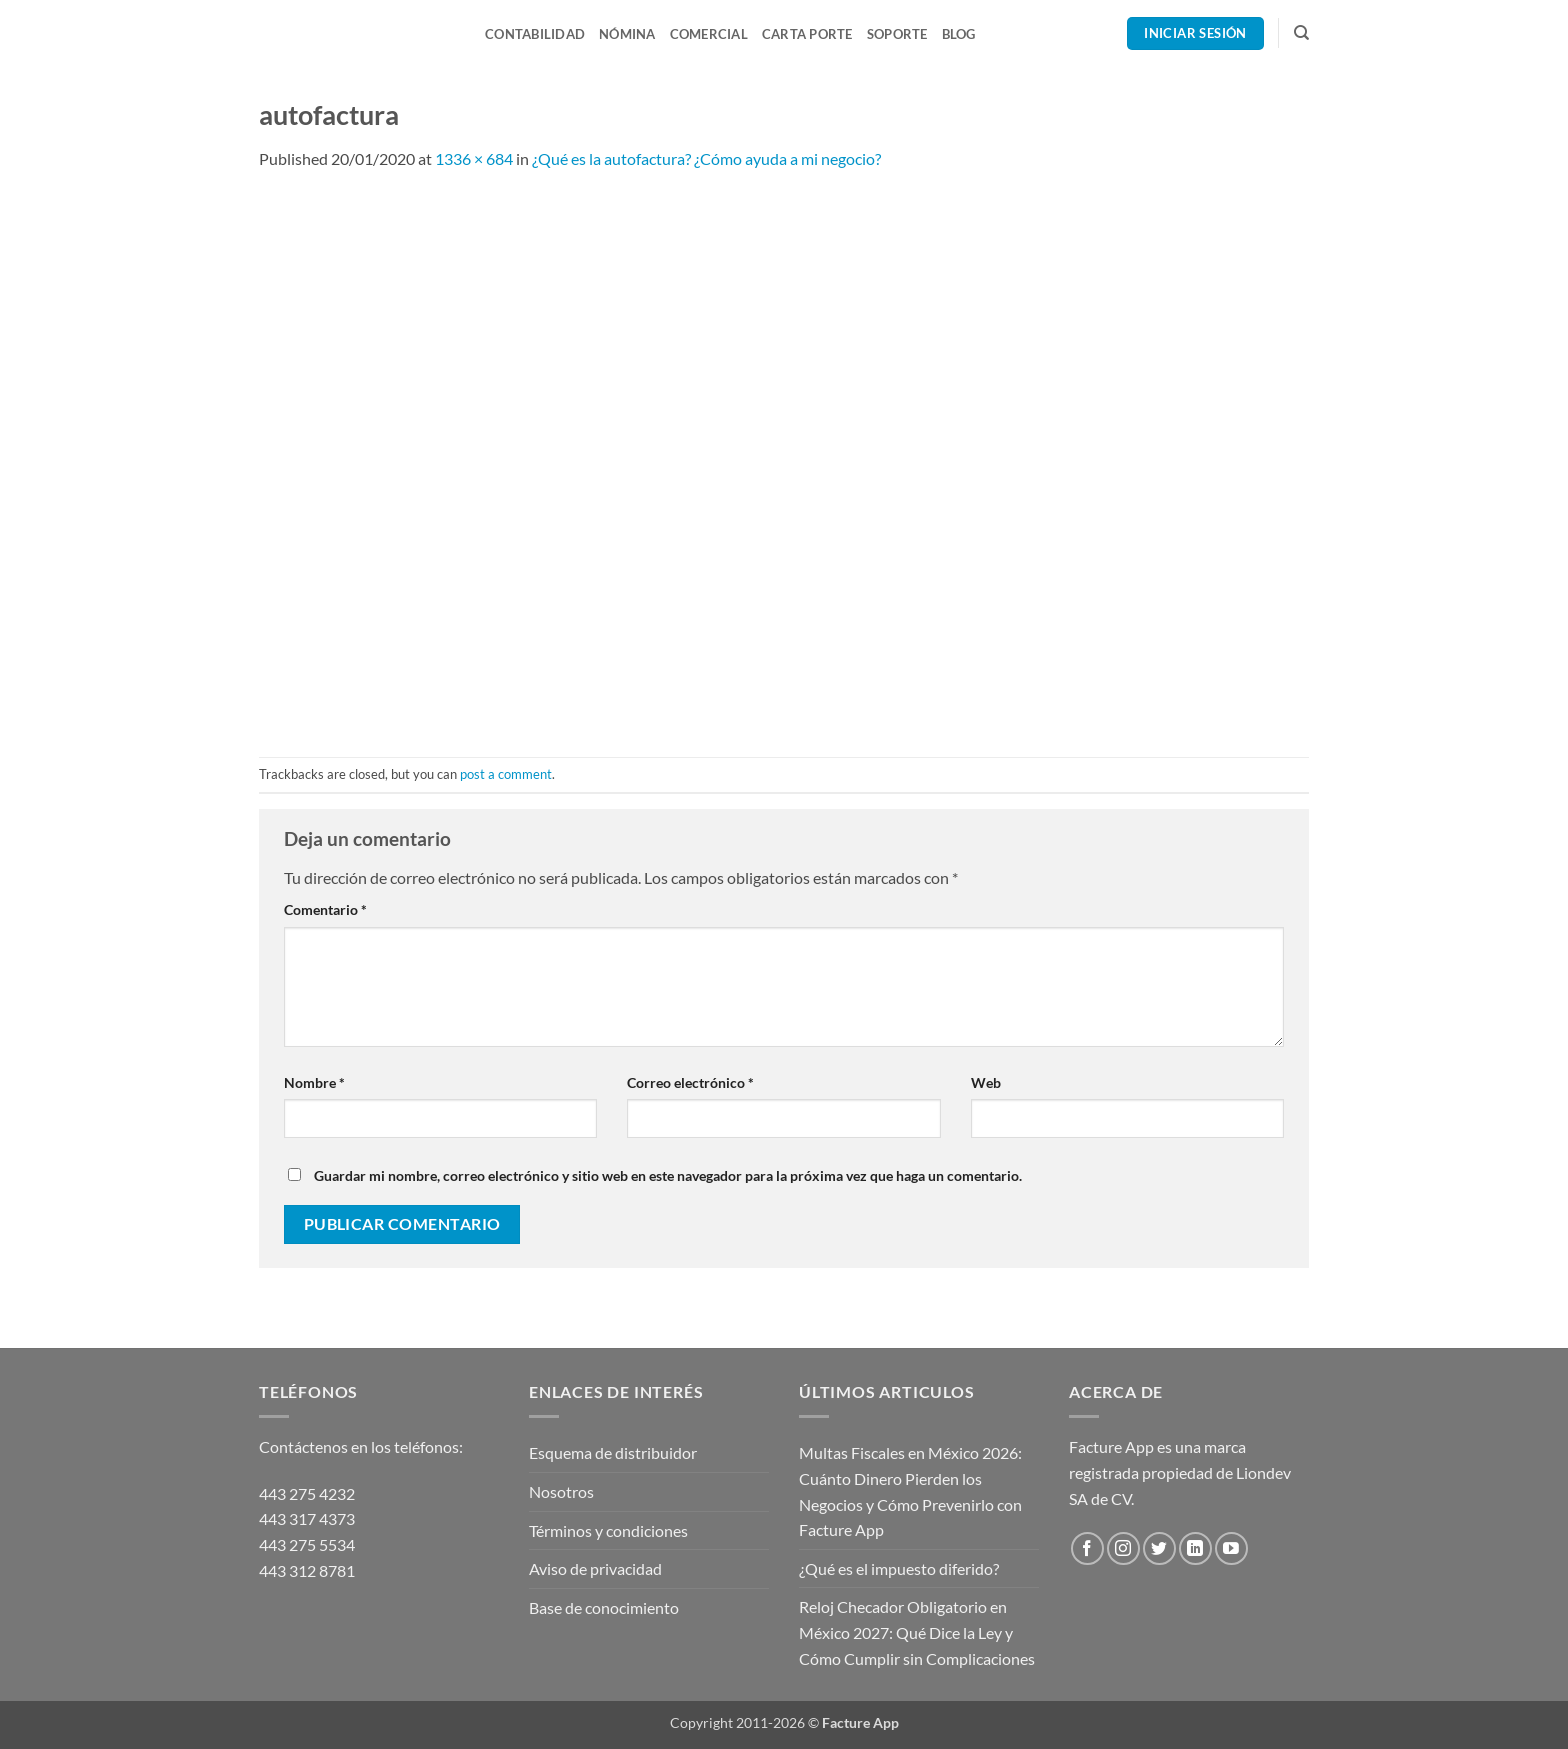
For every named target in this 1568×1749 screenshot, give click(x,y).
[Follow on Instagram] (1123, 1548)
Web (986, 1082)
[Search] (1301, 33)
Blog (959, 34)
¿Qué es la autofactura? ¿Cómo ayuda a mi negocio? (706, 158)
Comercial (709, 34)
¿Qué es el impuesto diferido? (899, 1568)
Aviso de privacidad (595, 1568)
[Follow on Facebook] (1087, 1548)
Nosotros (561, 1491)
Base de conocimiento (604, 1607)
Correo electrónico (690, 1082)
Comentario (325, 909)
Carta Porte (807, 34)
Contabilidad (535, 34)
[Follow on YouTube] (1231, 1548)
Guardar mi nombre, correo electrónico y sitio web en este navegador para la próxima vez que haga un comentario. (668, 1175)
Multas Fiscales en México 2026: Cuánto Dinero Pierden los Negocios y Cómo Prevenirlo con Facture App (910, 1491)
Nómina (627, 34)
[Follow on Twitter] (1159, 1548)
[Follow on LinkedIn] (1195, 1548)
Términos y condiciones (608, 1530)
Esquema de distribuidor (613, 1452)
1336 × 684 (474, 158)
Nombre (314, 1082)
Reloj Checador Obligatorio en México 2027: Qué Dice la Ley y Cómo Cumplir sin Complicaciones (917, 1632)
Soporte (897, 34)
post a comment (506, 774)
